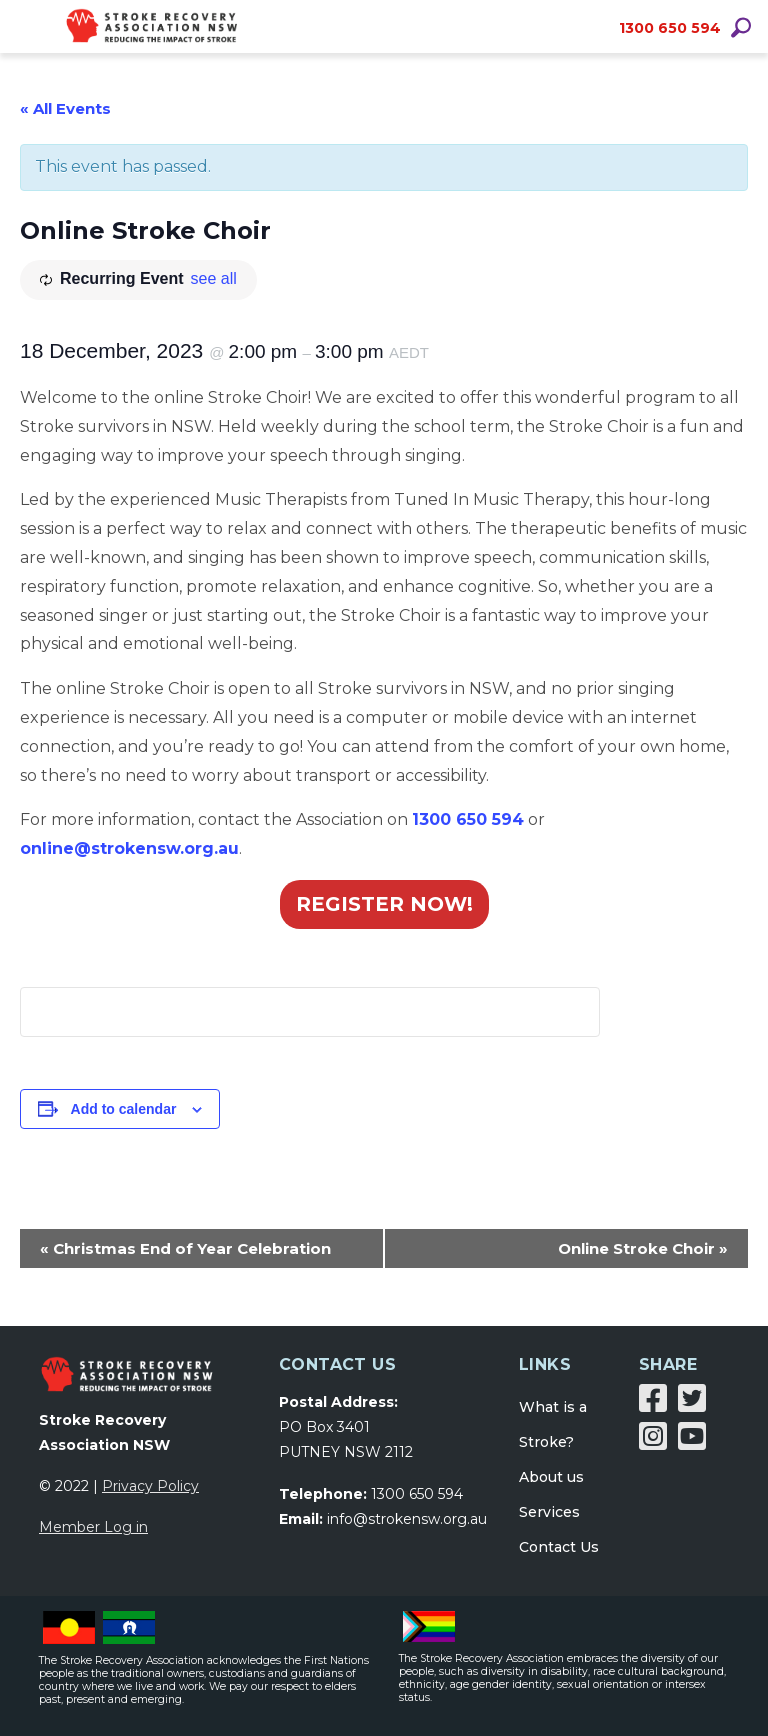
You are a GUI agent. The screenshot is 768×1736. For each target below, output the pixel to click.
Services (549, 1512)
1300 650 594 (670, 28)
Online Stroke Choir (643, 1248)
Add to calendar (124, 1109)
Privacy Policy (150, 1486)
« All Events (65, 108)
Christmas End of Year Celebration (185, 1248)
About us (551, 1477)
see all (214, 278)
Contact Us (559, 1547)
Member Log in (93, 1527)
